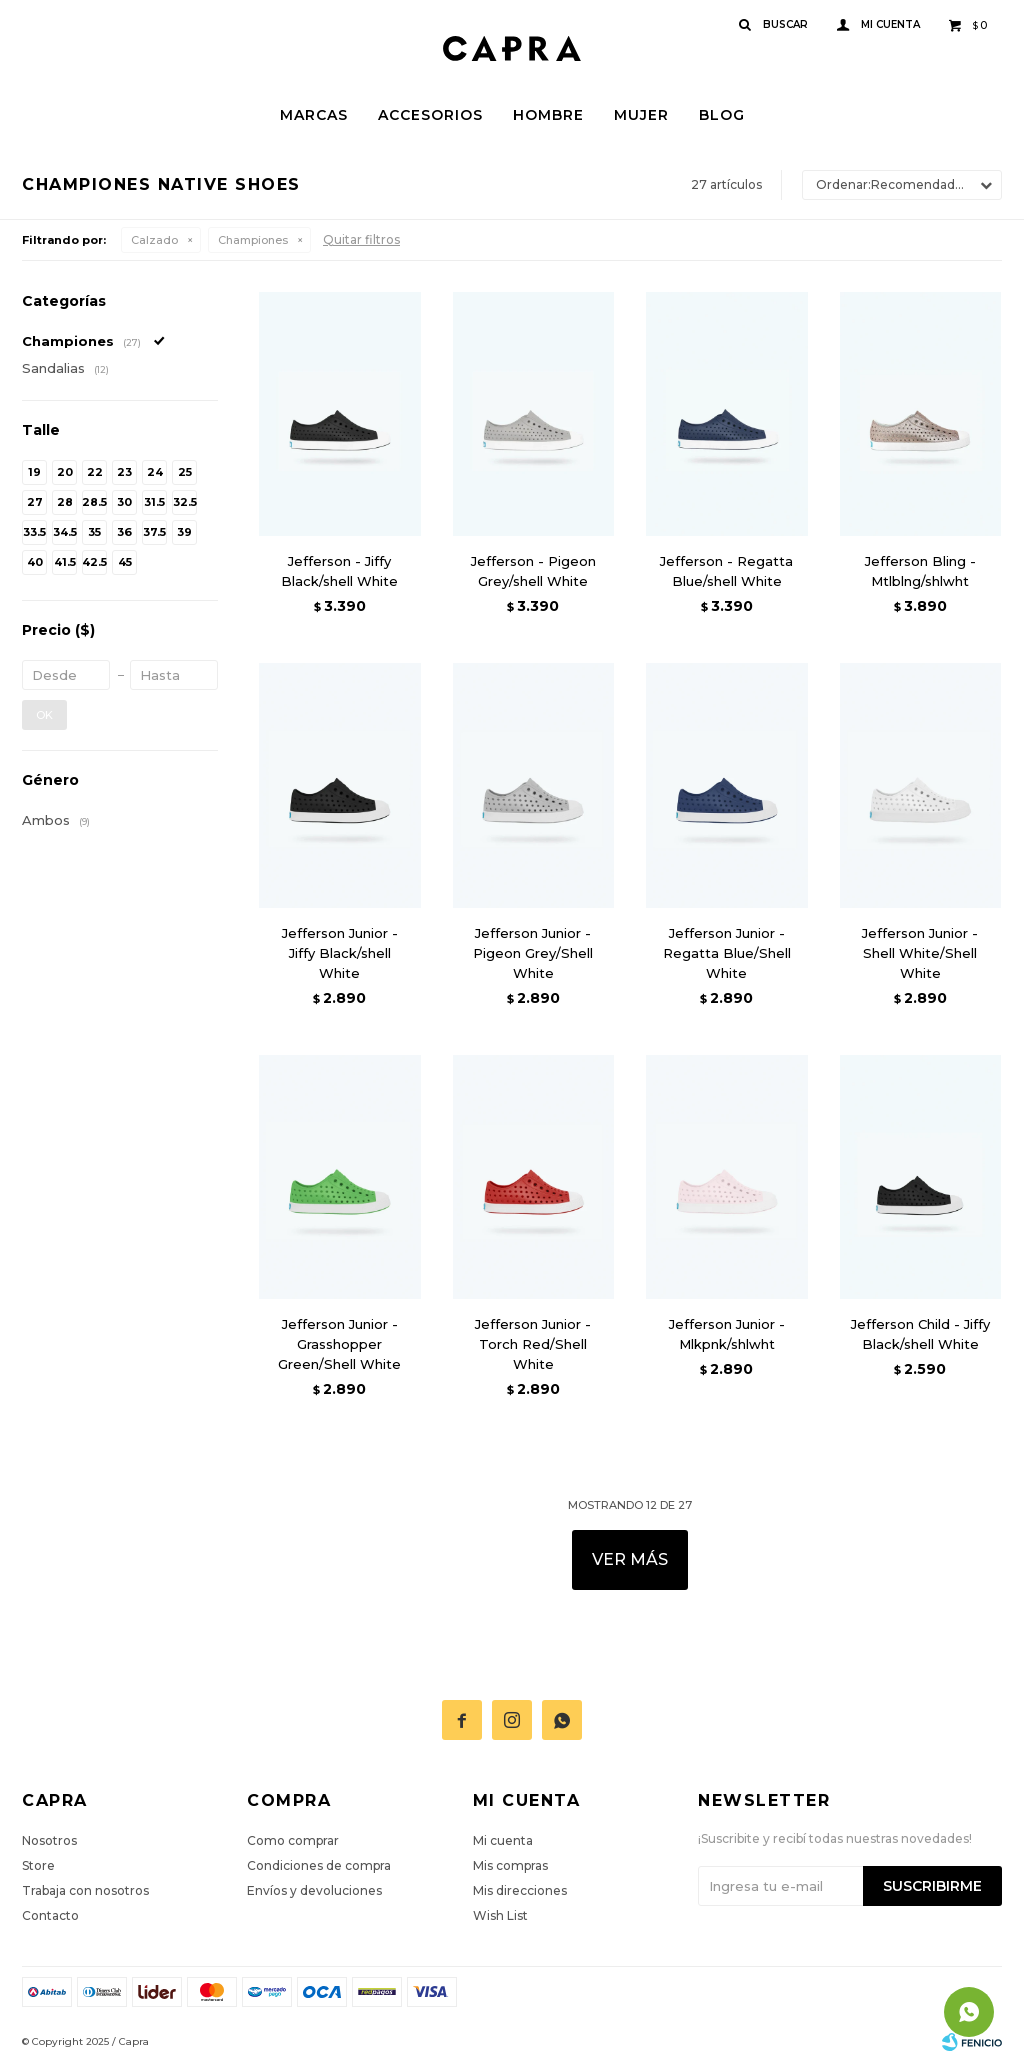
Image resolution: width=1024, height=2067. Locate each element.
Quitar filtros (361, 239)
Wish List (500, 1915)
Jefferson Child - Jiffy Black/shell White (920, 1334)
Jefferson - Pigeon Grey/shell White (533, 571)
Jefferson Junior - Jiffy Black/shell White (340, 953)
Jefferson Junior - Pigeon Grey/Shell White (533, 953)
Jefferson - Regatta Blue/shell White (726, 571)
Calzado (154, 240)
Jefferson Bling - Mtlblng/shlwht (920, 571)
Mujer (641, 115)
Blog (722, 115)
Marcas (314, 115)
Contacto (50, 1915)
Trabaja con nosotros (85, 1890)
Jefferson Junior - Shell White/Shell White (920, 953)
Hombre (548, 115)
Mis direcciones (520, 1890)
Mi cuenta (503, 1840)
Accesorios (430, 115)
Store (38, 1865)
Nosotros (49, 1840)
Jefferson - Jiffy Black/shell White (339, 571)
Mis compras (510, 1865)
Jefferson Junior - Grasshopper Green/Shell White (339, 1344)
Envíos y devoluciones (314, 1890)
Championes (253, 240)
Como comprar (293, 1840)
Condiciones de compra (319, 1865)
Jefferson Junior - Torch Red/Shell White (533, 1344)
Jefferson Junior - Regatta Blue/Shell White (727, 953)
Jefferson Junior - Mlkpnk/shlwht (727, 1334)
